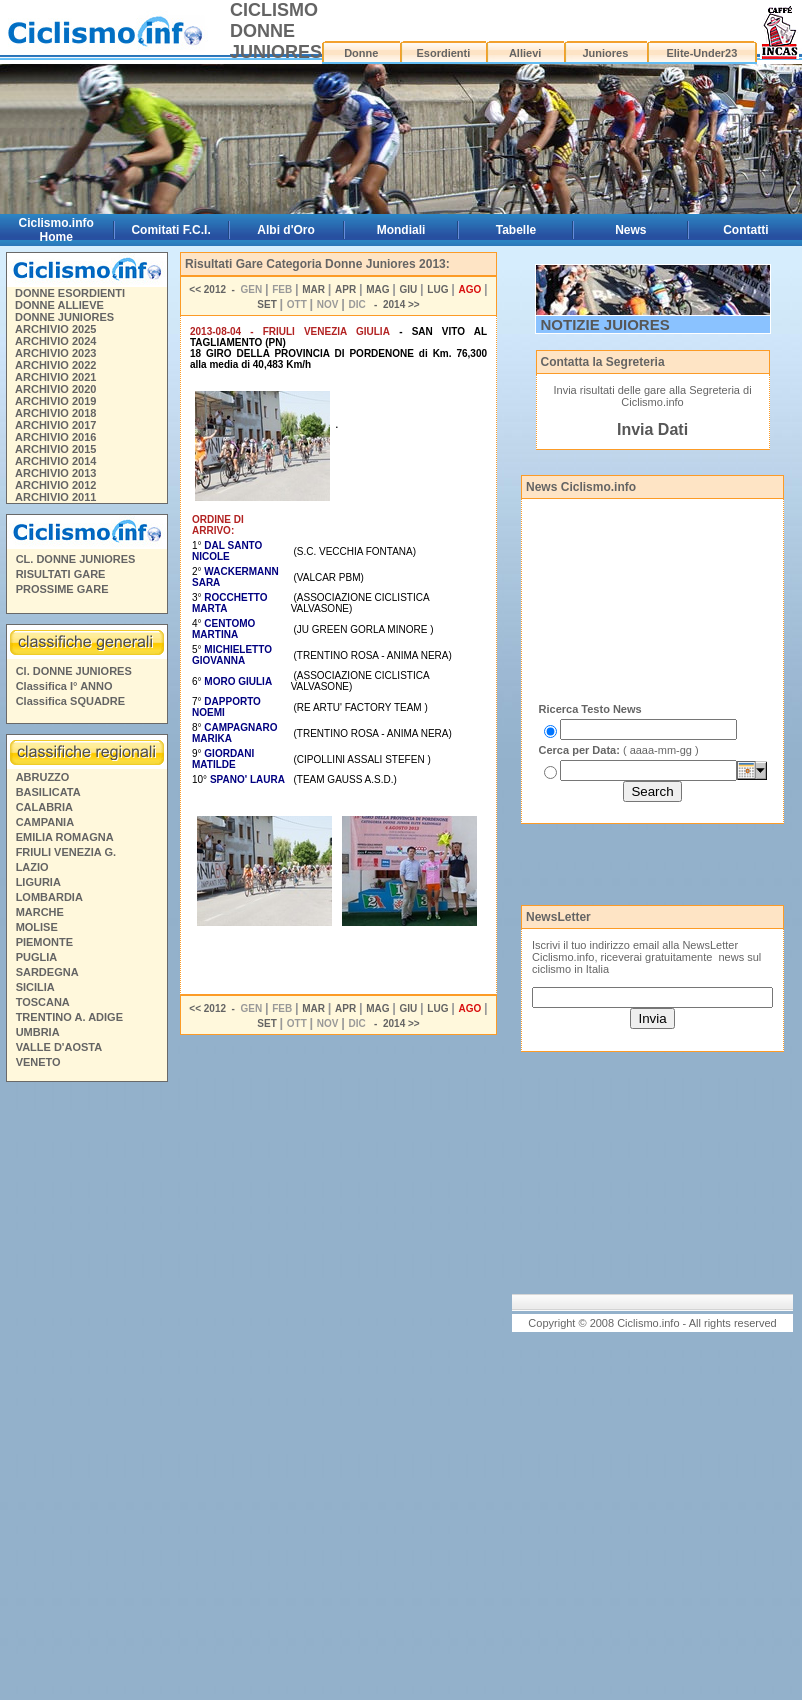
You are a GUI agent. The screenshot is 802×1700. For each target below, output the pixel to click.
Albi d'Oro (286, 230)
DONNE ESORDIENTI (70, 293)
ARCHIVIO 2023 (55, 353)
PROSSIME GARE (62, 589)
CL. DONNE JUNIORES (76, 559)
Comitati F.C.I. (170, 230)
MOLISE (37, 927)
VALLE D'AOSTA (59, 1047)
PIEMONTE (44, 942)
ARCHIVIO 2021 (55, 377)
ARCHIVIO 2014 (55, 461)
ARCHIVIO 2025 (55, 329)
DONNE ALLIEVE (59, 305)
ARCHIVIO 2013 (55, 473)
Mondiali (401, 230)
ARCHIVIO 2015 (55, 449)
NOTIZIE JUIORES (605, 324)
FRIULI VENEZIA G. (66, 852)
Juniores (605, 53)
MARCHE (40, 912)
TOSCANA (43, 1002)
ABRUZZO (43, 777)
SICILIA (35, 987)
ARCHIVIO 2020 (55, 389)
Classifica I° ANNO (64, 686)
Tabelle (516, 230)
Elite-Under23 (701, 53)
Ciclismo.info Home (56, 230)
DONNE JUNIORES (64, 317)
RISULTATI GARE (61, 574)
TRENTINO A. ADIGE (69, 1017)
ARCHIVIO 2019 (55, 401)
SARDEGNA (47, 972)
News (630, 230)
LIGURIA (38, 882)
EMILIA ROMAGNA (65, 837)
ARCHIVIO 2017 (55, 425)
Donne (361, 53)
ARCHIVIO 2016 (55, 437)
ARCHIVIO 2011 (55, 497)
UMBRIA (38, 1032)
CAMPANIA (45, 822)
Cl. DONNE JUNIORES (74, 671)
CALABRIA (44, 807)
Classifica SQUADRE (70, 701)
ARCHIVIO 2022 (55, 365)
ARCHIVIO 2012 (55, 485)
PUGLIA (37, 957)
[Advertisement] (86, 1394)
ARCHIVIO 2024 (55, 341)
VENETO (38, 1062)
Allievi (525, 53)
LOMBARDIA (49, 897)
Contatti (745, 230)
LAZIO (32, 867)
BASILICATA (48, 792)
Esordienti (443, 53)
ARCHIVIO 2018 (55, 413)
